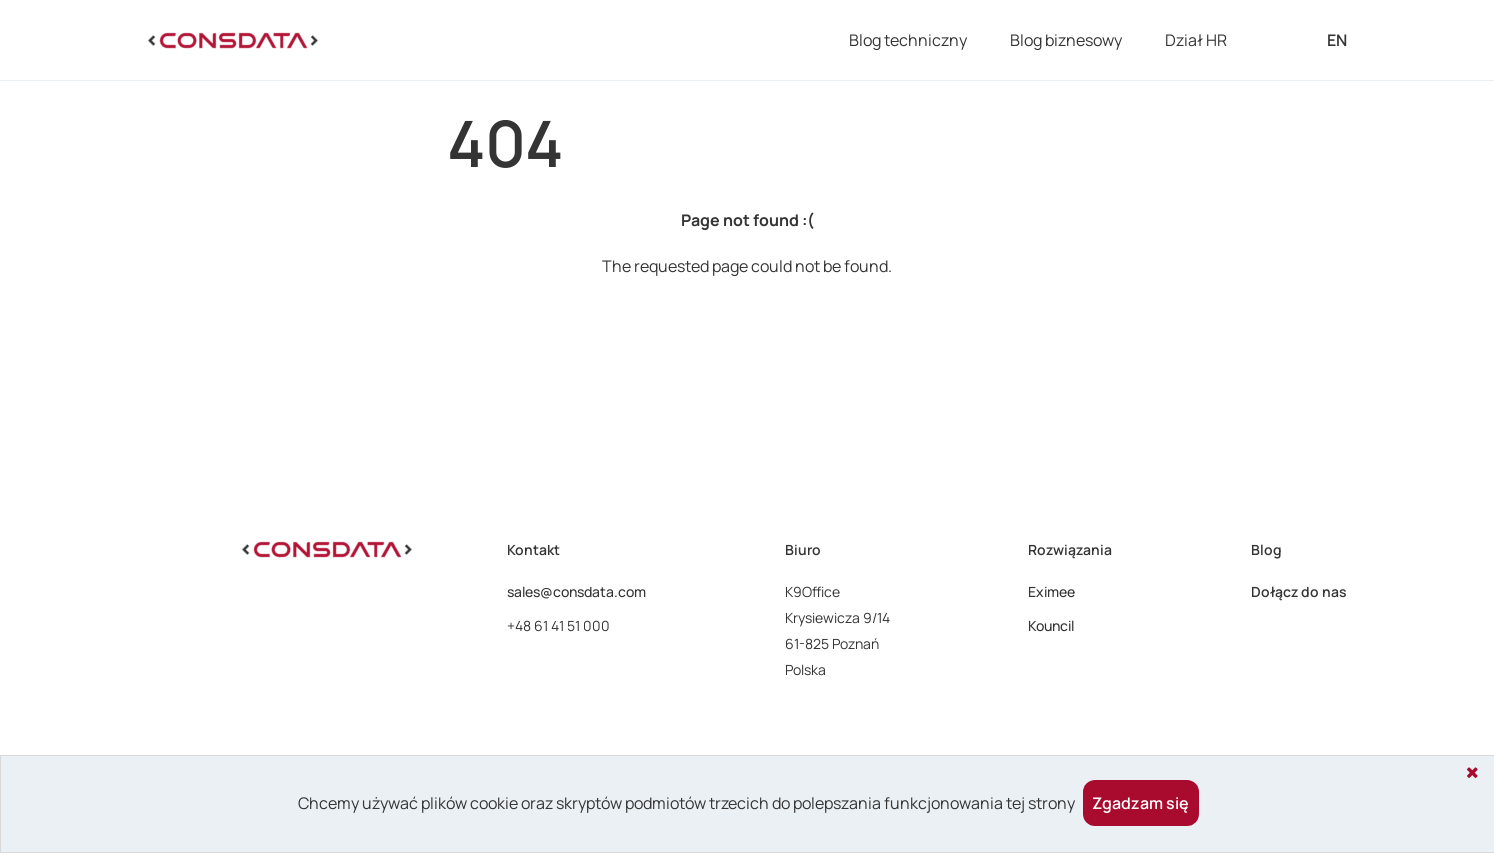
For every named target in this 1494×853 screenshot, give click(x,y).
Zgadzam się (1140, 803)
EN (1337, 40)
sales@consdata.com (576, 591)
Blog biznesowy (1066, 40)
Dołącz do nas (1299, 591)
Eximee (1051, 591)
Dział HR (1196, 40)
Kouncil (1051, 625)
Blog (1266, 549)
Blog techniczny (908, 40)
